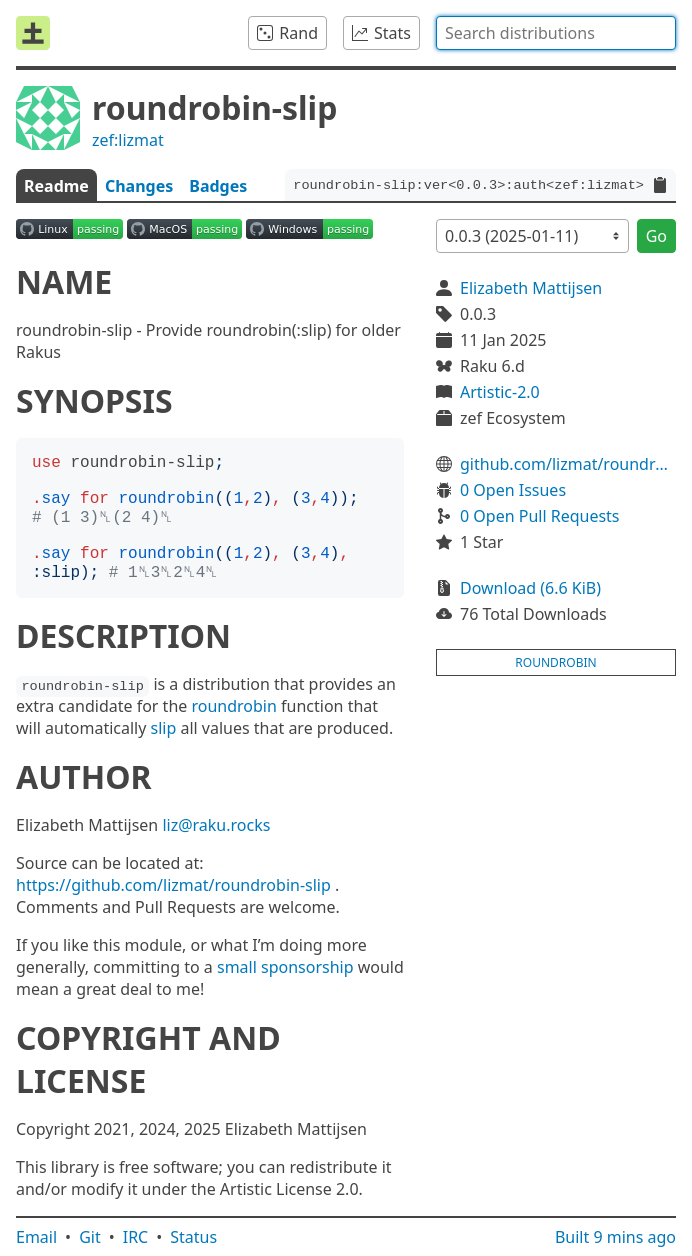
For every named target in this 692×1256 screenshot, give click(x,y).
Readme (56, 186)
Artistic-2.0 (500, 392)
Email (36, 1237)
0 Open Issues (513, 490)
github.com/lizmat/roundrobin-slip (568, 464)
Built (615, 1237)
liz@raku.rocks (216, 825)
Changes (139, 186)
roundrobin (233, 706)
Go (656, 236)
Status (193, 1237)
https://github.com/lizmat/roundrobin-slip (173, 885)
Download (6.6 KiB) (530, 588)
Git (90, 1237)
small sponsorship (285, 967)
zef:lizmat (128, 140)
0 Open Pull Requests (540, 516)
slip (164, 728)
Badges (218, 186)
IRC (136, 1237)
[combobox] (556, 33)
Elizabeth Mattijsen (531, 288)
